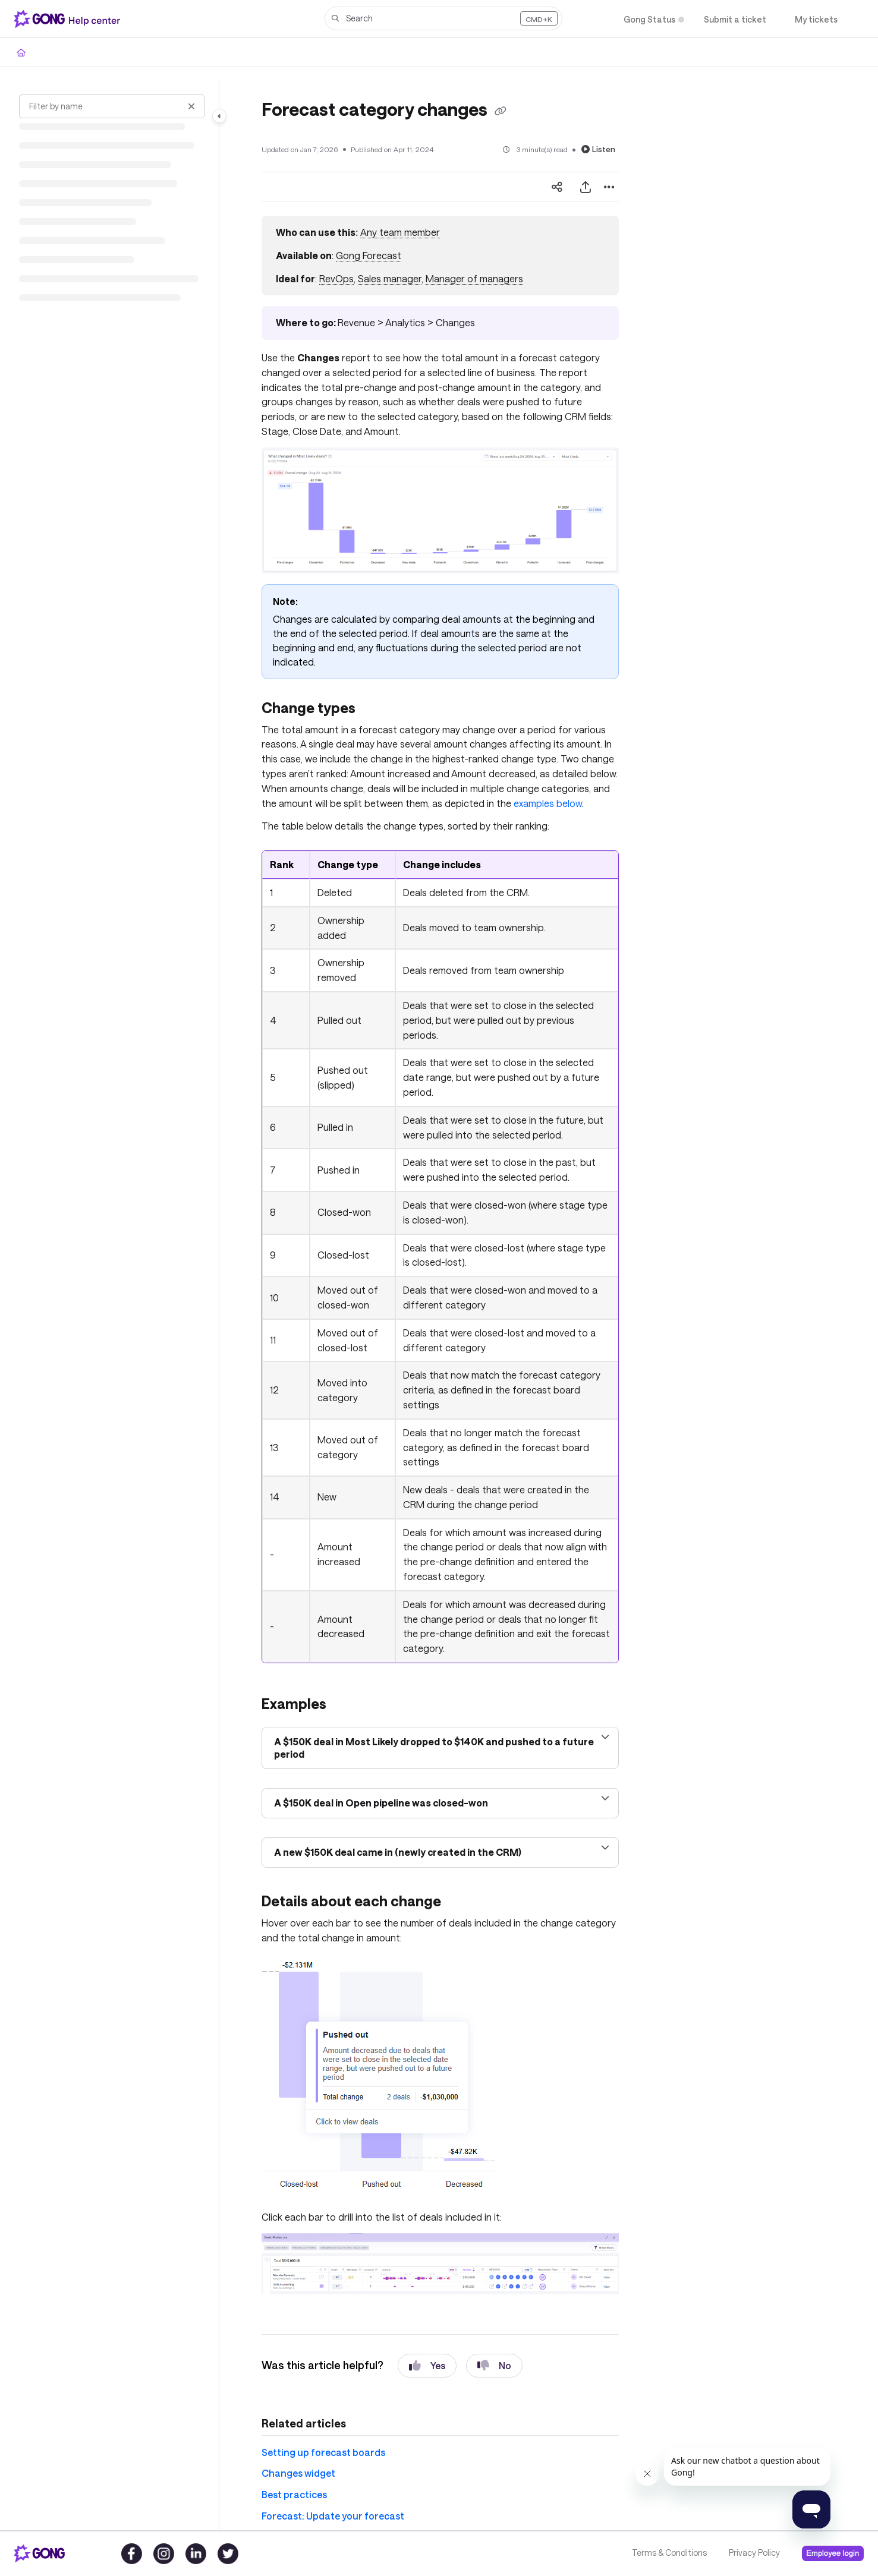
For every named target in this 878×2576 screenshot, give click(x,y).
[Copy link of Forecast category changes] (500, 111)
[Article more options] (609, 186)
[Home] (21, 52)
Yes (427, 2366)
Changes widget (298, 2473)
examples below (548, 803)
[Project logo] (69, 19)
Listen (598, 149)
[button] (443, 18)
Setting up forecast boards (323, 2452)
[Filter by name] (111, 106)
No (494, 2366)
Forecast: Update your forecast (333, 2515)
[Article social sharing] (557, 186)
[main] (440, 1305)
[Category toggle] (219, 116)
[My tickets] (816, 19)
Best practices (294, 2494)
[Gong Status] (649, 19)
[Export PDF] (585, 186)
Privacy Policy (754, 2552)
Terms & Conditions (669, 2552)
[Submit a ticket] (735, 19)
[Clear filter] (191, 106)
